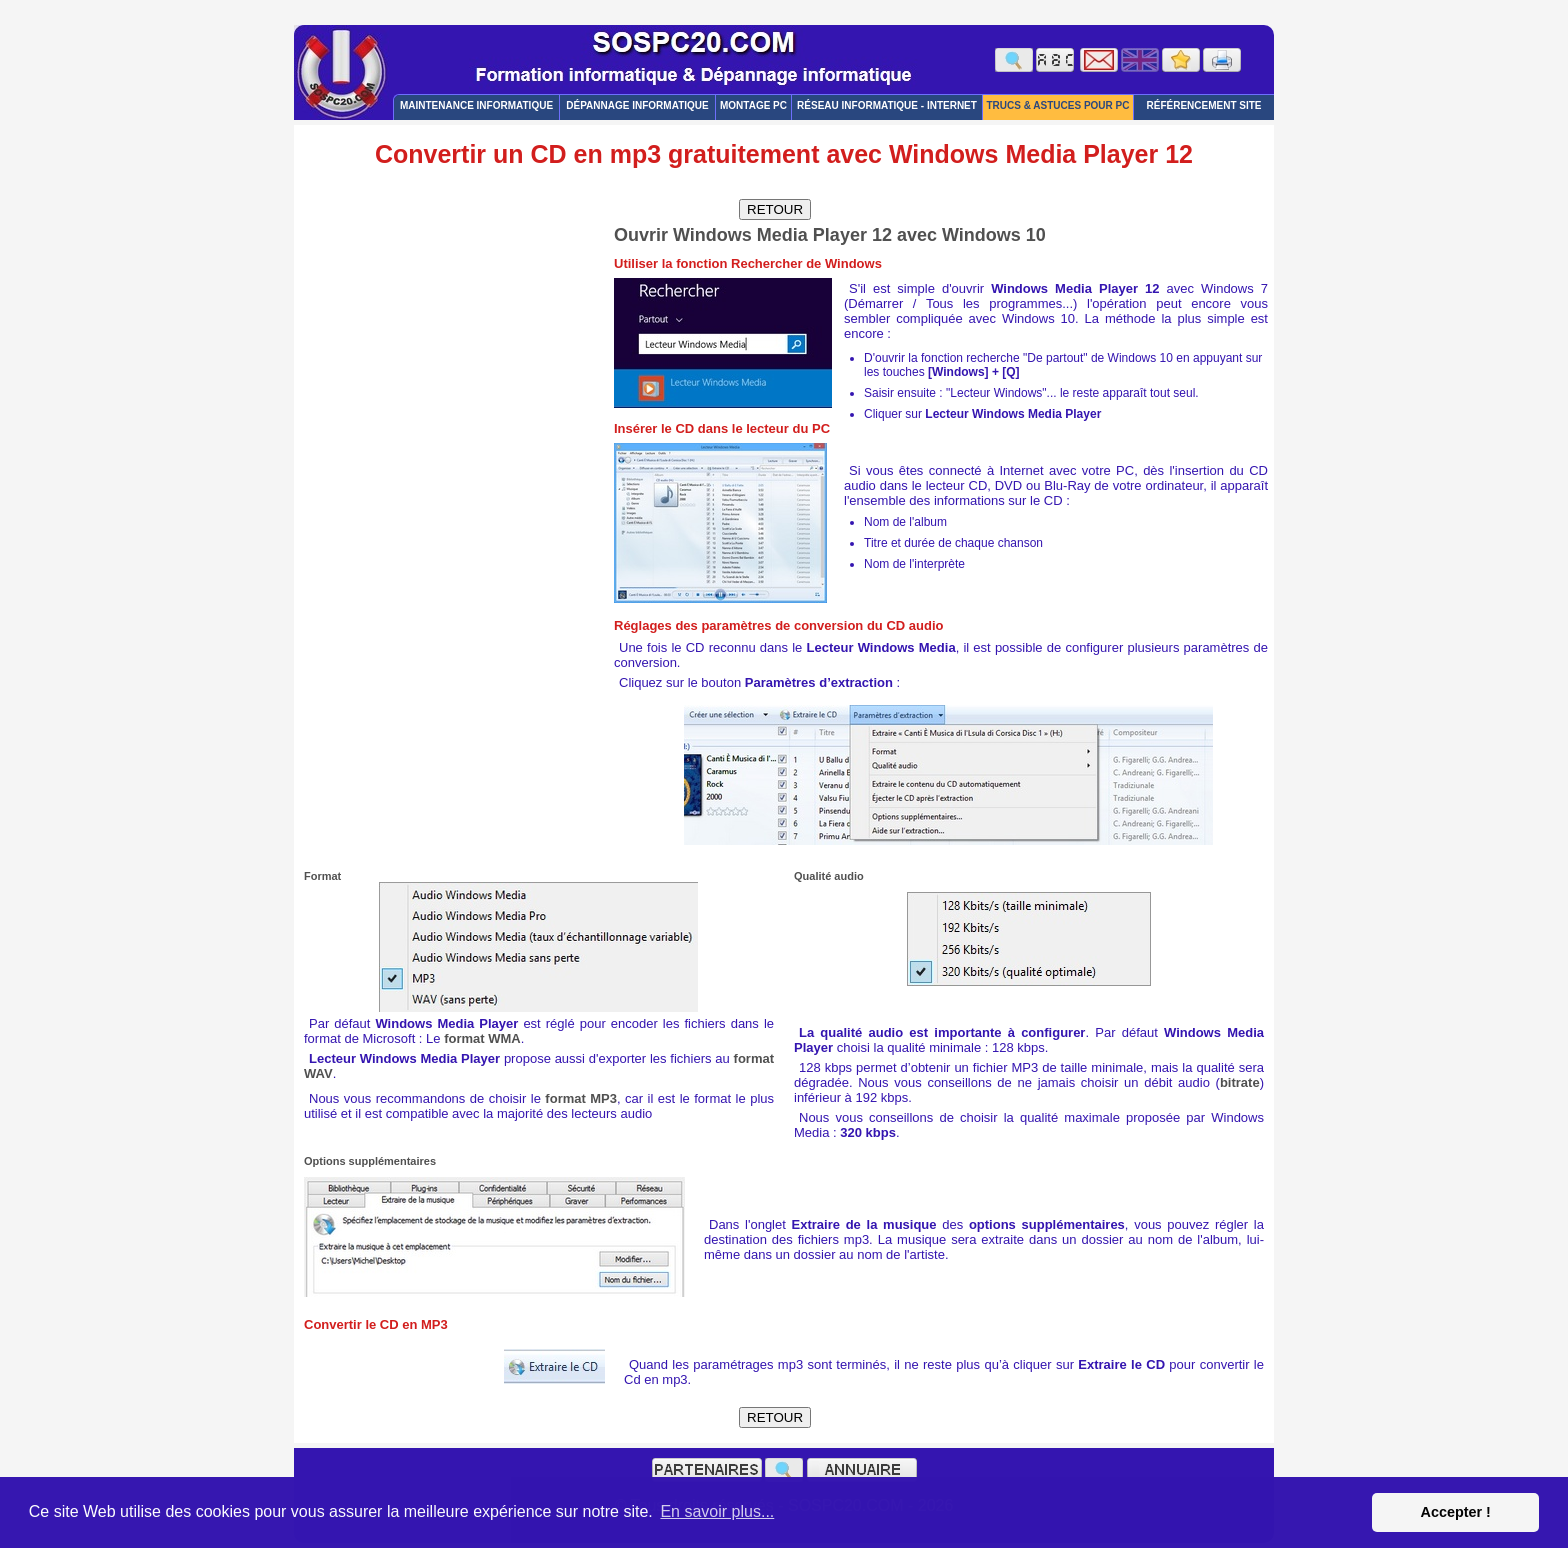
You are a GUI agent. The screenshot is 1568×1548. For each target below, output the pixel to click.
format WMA (482, 1038)
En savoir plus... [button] (717, 1511)
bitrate (1240, 1082)
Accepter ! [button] (1455, 1512)
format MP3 (581, 1098)
